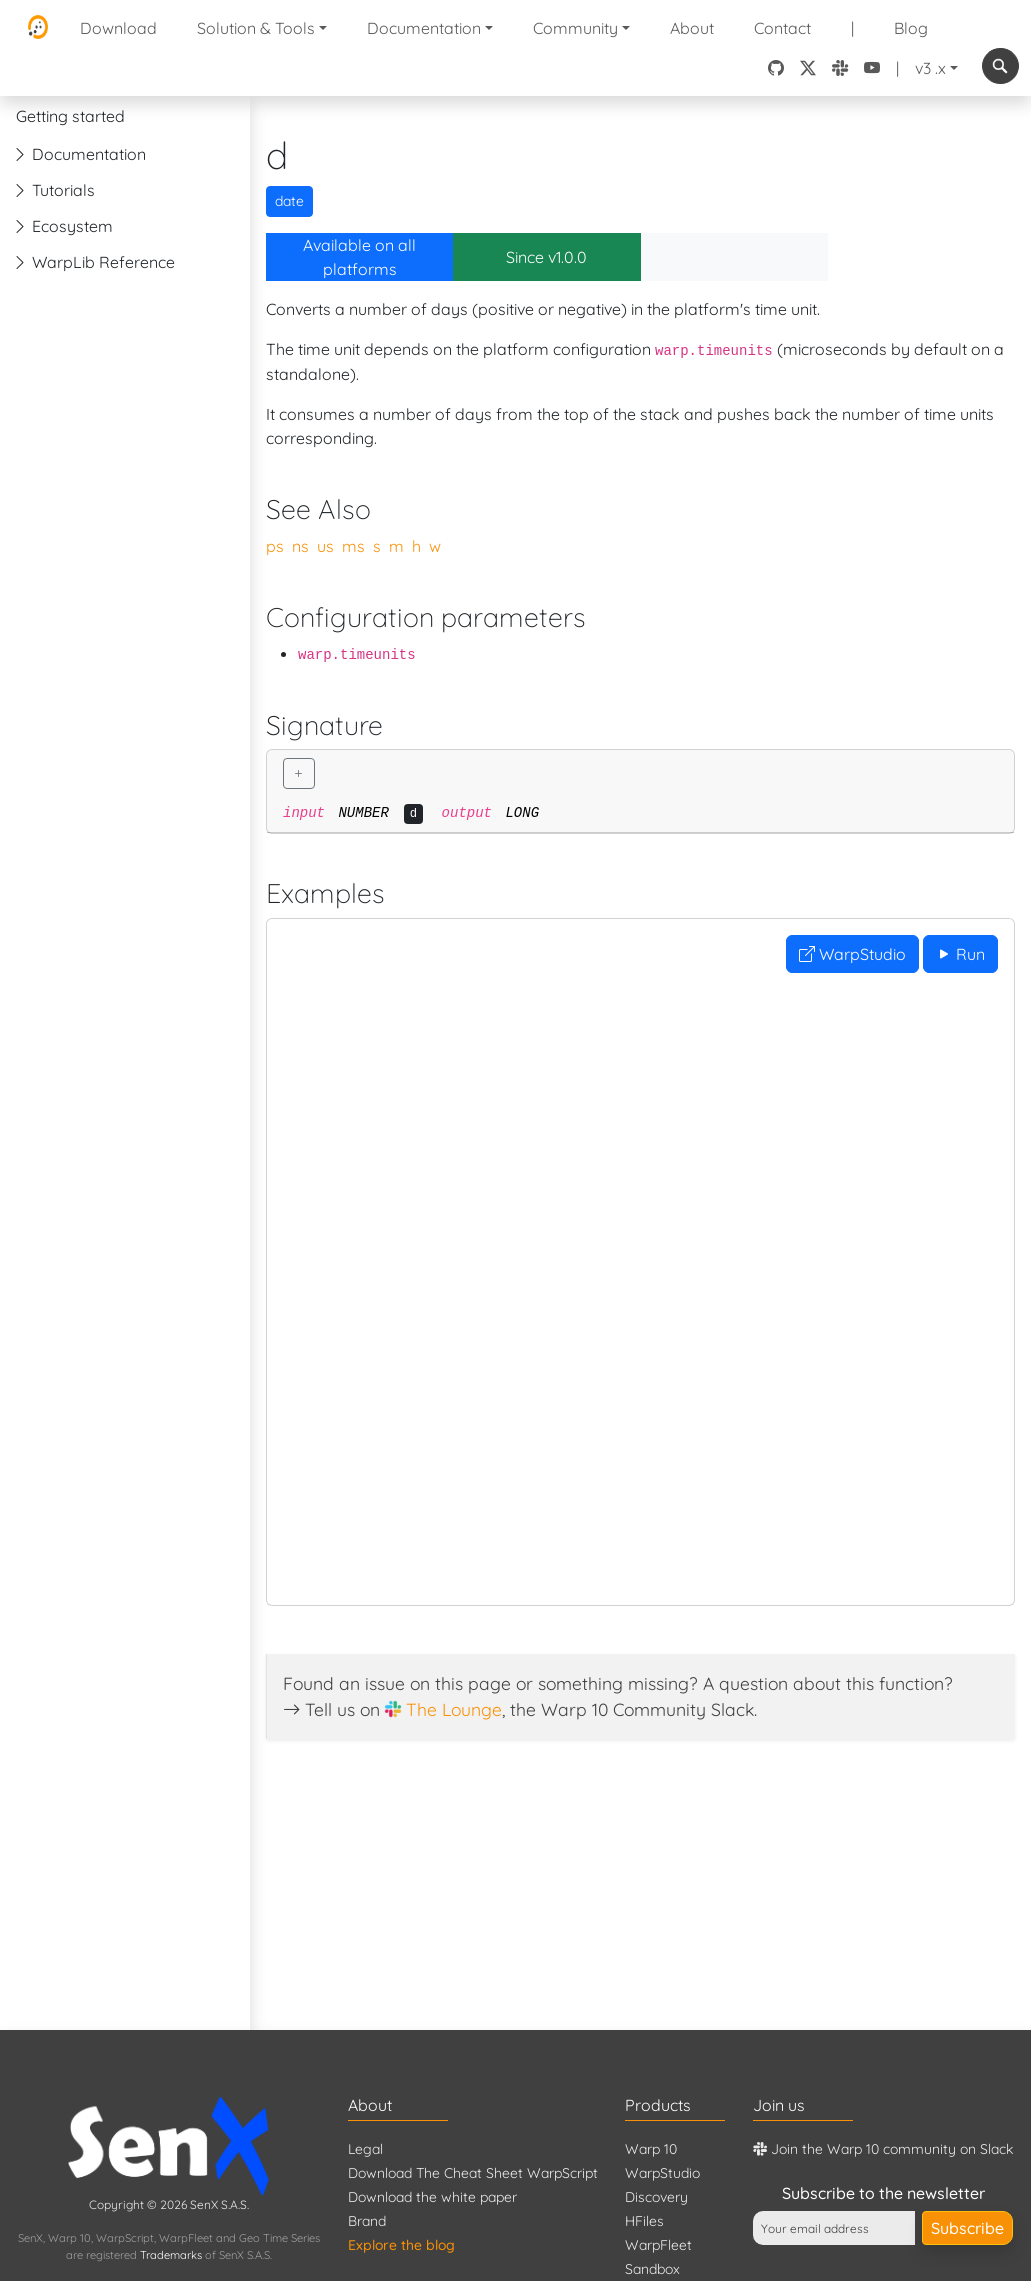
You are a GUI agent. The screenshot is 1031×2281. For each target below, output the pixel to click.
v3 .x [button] (930, 68)
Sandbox (652, 2269)
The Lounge (454, 1709)
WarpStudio (852, 954)
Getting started (70, 116)
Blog (911, 28)
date (289, 201)
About (692, 28)
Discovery (656, 2197)
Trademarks (171, 2255)
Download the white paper (432, 2197)
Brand (367, 2221)
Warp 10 (651, 2149)
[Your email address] (834, 2228)
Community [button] (575, 28)
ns (300, 546)
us (325, 546)
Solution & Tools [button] (256, 28)
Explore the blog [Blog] (401, 2245)
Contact (782, 28)
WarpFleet (658, 2245)
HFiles (644, 2221)
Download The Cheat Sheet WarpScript (473, 2173)
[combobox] (1000, 66)
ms (353, 546)
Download (118, 28)
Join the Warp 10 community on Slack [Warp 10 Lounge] (883, 2149)
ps (275, 546)
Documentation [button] (424, 28)
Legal (365, 2149)
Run (960, 954)
